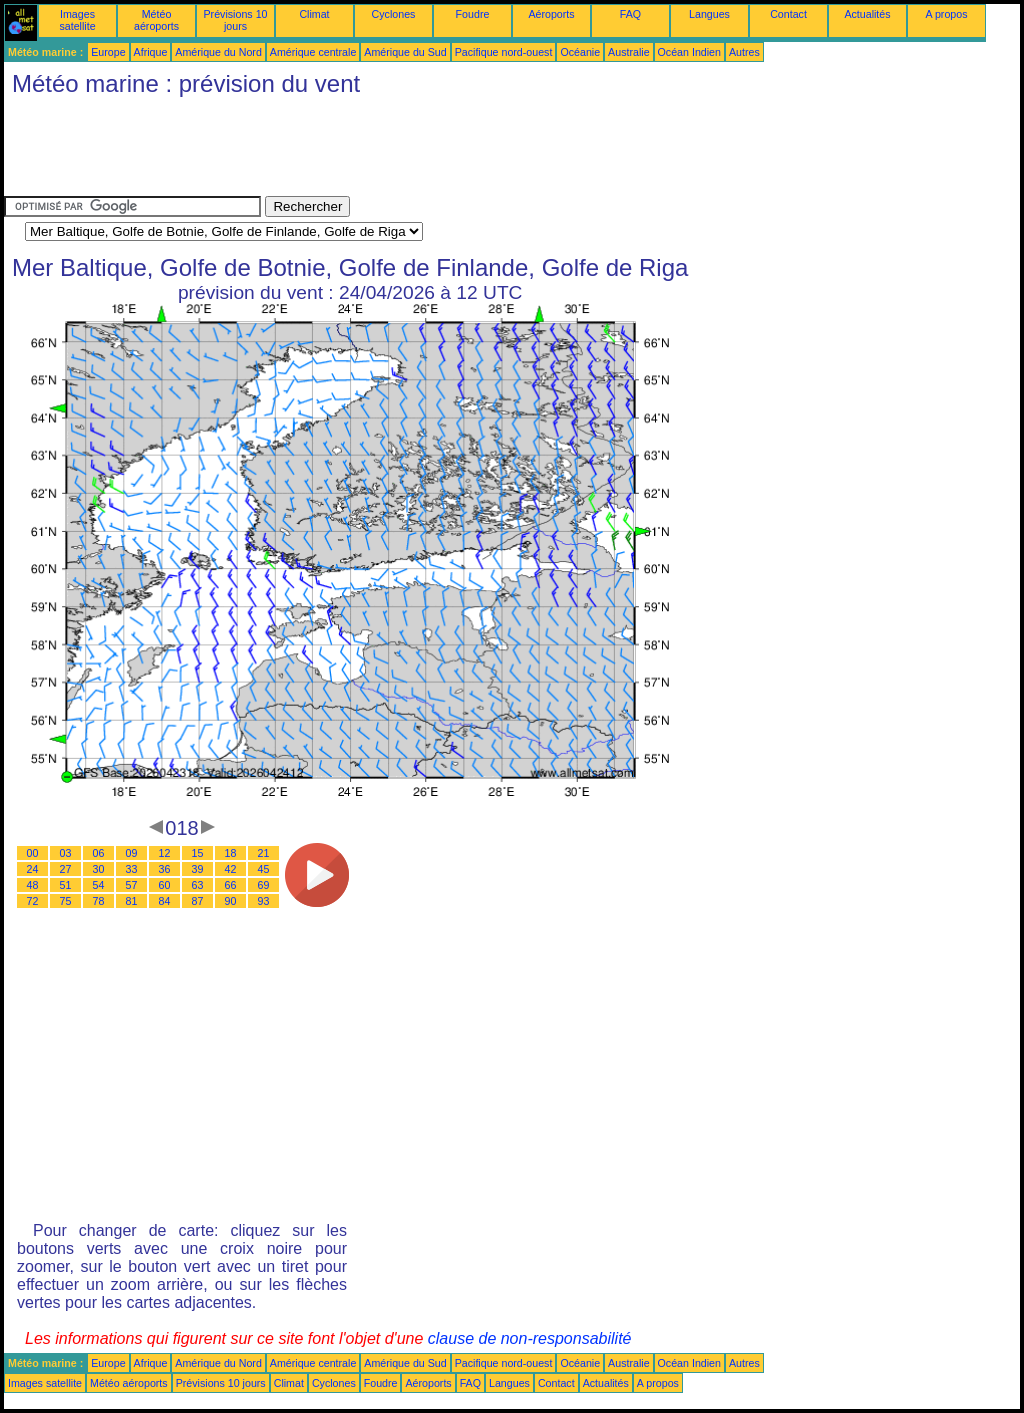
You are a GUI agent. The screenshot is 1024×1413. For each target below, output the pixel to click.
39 (198, 869)
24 (33, 869)
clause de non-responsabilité (530, 1338)
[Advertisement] (368, 151)
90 (231, 901)
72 (33, 901)
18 (231, 853)
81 (132, 901)
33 (132, 869)
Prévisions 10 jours (236, 20)
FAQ (630, 14)
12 (165, 853)
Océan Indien (689, 52)
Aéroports (551, 14)
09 (132, 853)
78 (99, 901)
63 (198, 885)
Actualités (867, 14)
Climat (314, 14)
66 (231, 885)
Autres (744, 52)
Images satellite (77, 20)
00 (33, 853)
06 (99, 853)
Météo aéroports (156, 20)
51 (66, 885)
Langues (709, 14)
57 (132, 885)
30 (99, 869)
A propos (946, 14)
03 (66, 853)
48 (33, 885)
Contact (788, 14)
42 (231, 869)
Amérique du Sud (405, 52)
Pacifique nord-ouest (504, 52)
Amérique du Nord (218, 52)
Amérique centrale (313, 52)
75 (66, 901)
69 (264, 885)
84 (165, 901)
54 (99, 885)
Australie (628, 52)
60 (165, 885)
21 (264, 853)
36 (165, 869)
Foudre (473, 14)
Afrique (151, 52)
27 (66, 869)
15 (198, 853)
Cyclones (394, 14)
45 (264, 869)
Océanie (580, 52)
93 (264, 901)
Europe (108, 52)
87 (198, 901)
